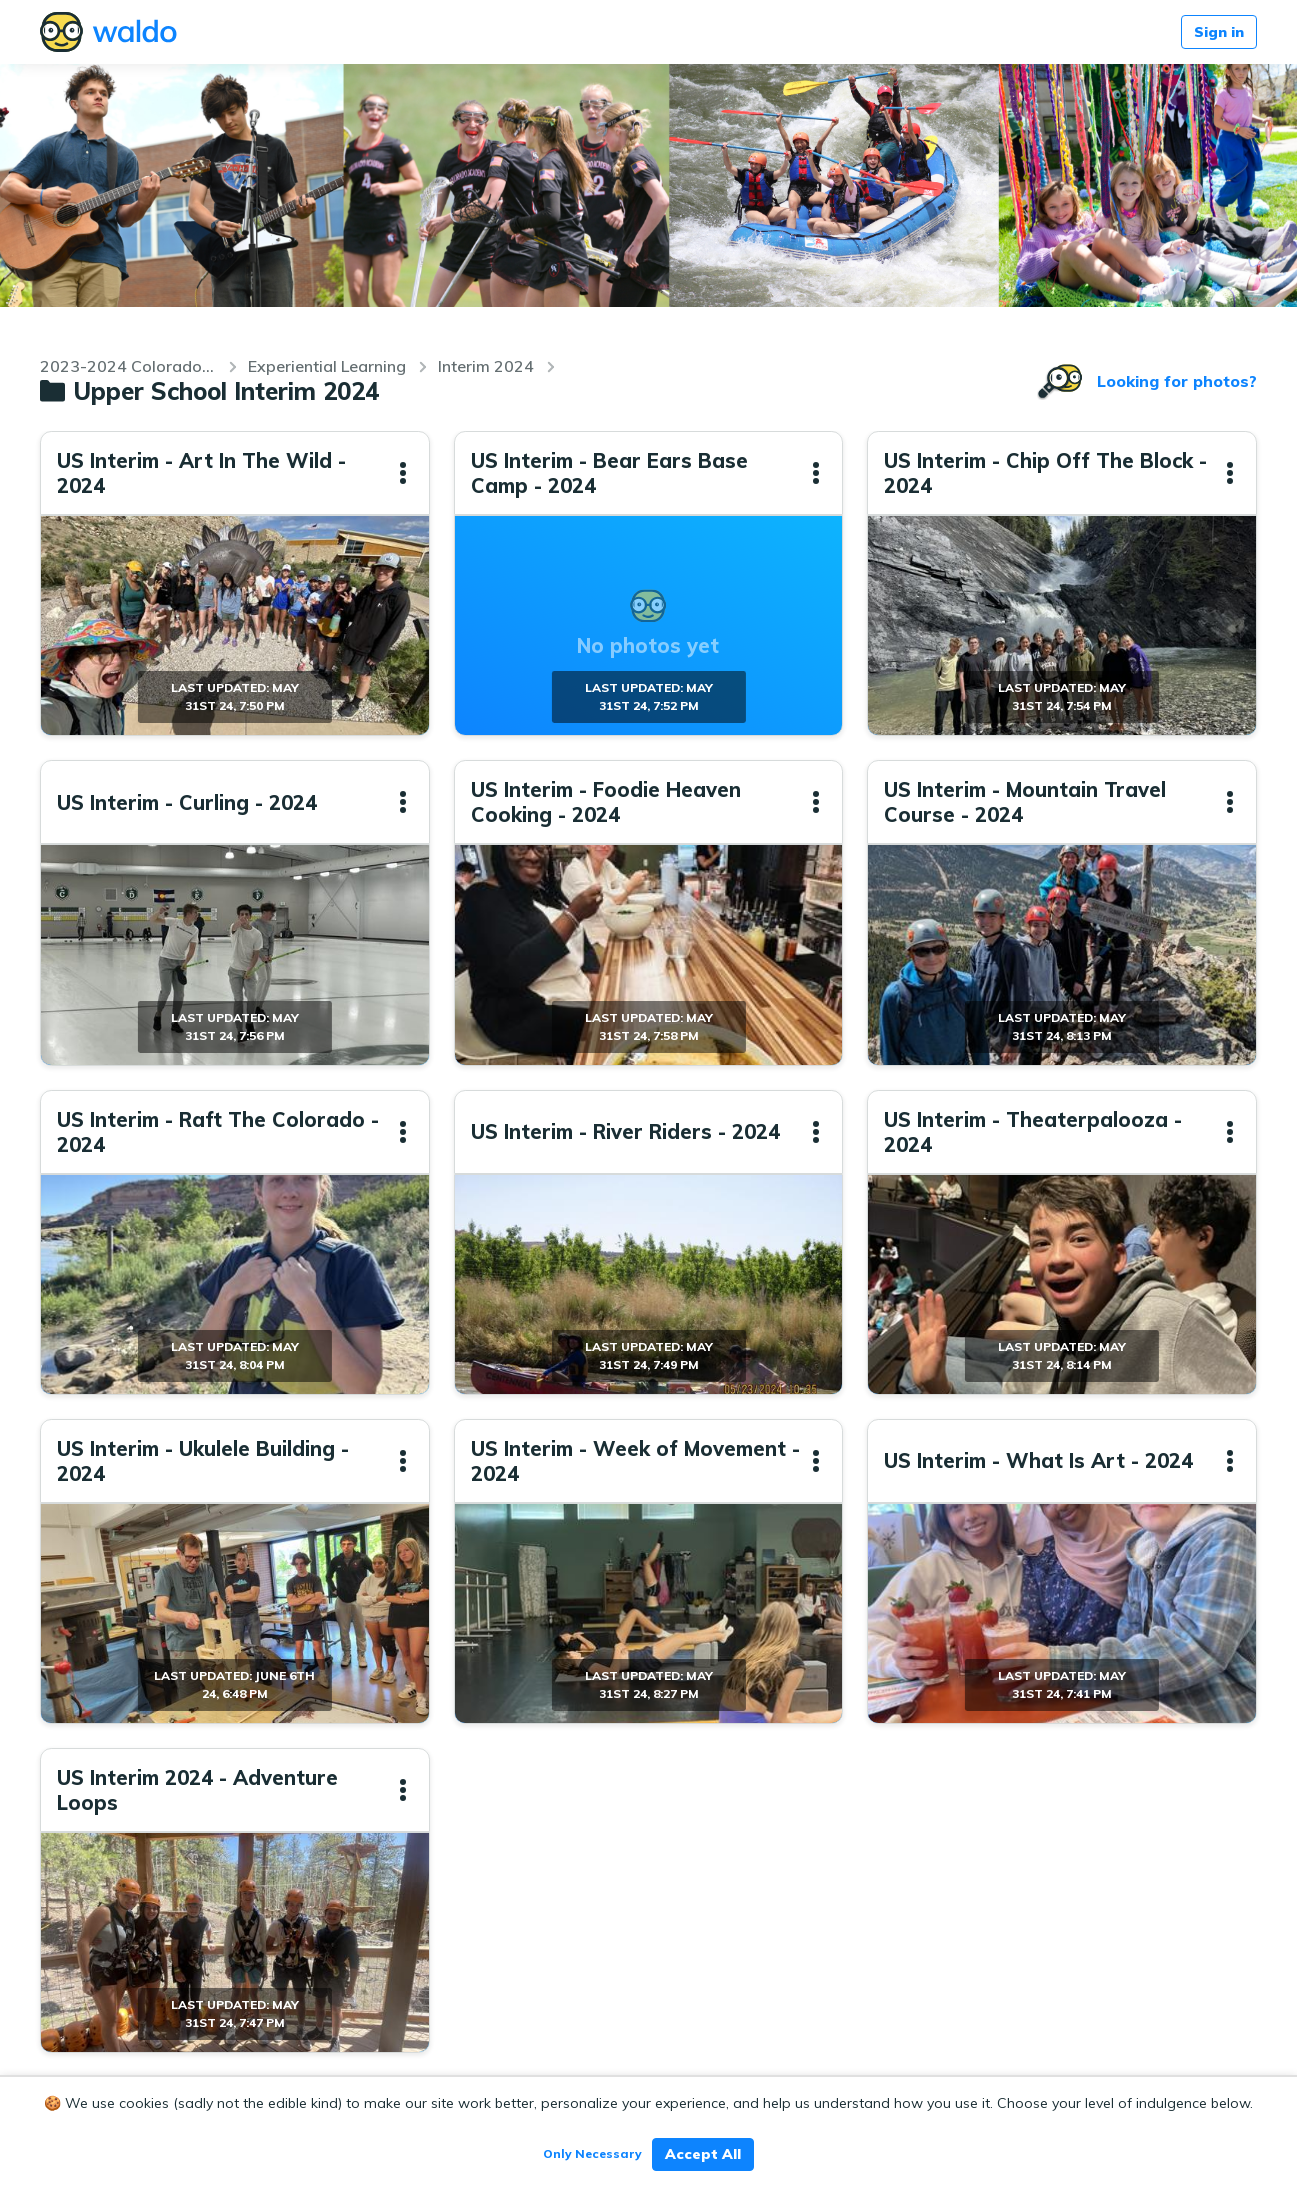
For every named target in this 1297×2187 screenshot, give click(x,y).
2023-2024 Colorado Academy (128, 366)
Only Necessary (592, 2153)
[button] (403, 473)
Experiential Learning (327, 366)
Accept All (703, 2154)
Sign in (1219, 32)
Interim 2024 (486, 366)
